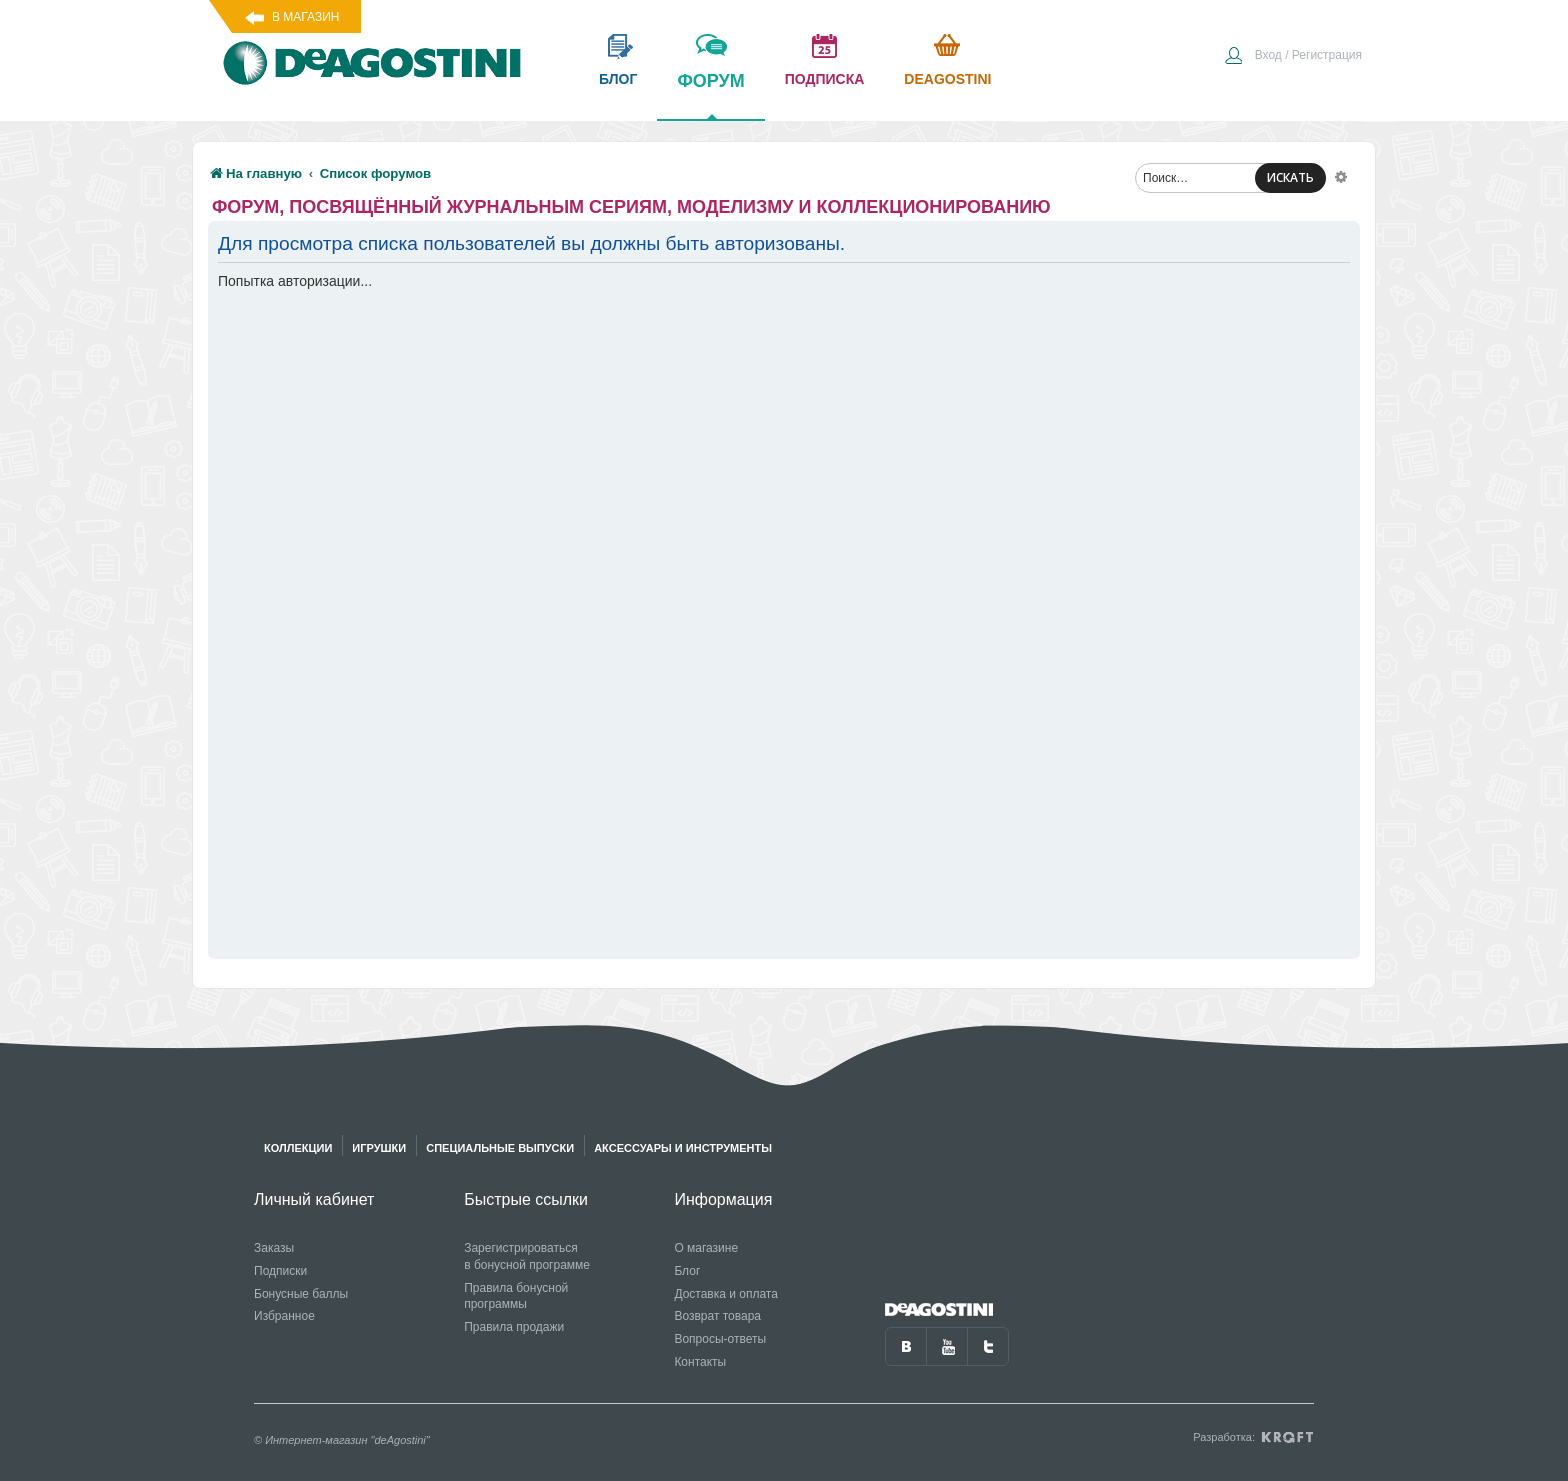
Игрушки (379, 1148)
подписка (825, 79)
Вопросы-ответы (720, 1339)
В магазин (305, 17)
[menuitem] (1293, 57)
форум (710, 95)
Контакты (700, 1362)
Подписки (280, 1271)
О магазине (706, 1248)
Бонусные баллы (301, 1294)
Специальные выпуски (500, 1148)
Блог (687, 1271)
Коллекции (298, 1148)
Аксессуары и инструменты (683, 1148)
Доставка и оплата (726, 1294)
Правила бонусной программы (516, 1296)
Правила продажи (514, 1327)
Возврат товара (717, 1316)
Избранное (284, 1316)
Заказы (274, 1248)
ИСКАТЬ (1290, 177)
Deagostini (947, 79)
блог (618, 79)
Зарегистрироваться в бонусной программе (527, 1256)
